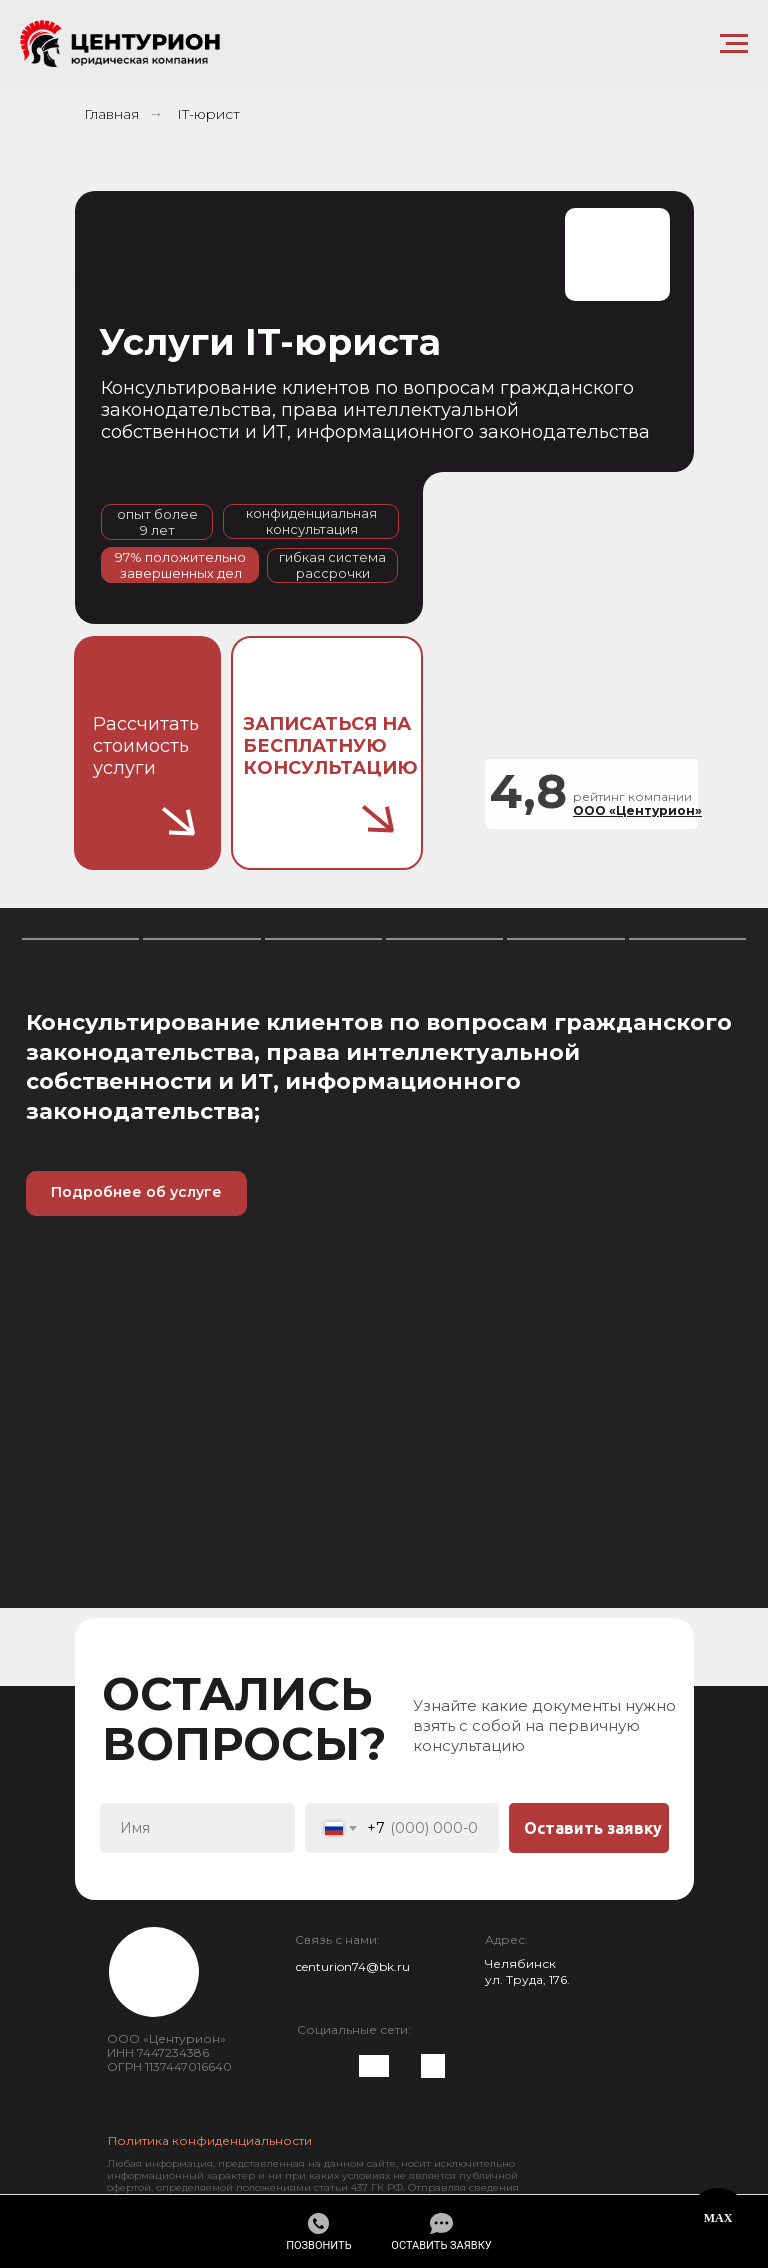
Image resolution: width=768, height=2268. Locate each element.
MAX (718, 2218)
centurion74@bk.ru (353, 1966)
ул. (495, 1979)
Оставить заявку (593, 1828)
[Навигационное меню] (734, 44)
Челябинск (520, 1963)
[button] (441, 2232)
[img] (313, 2064)
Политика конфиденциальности (210, 2140)
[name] (197, 1828)
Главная (111, 114)
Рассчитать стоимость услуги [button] (146, 746)
